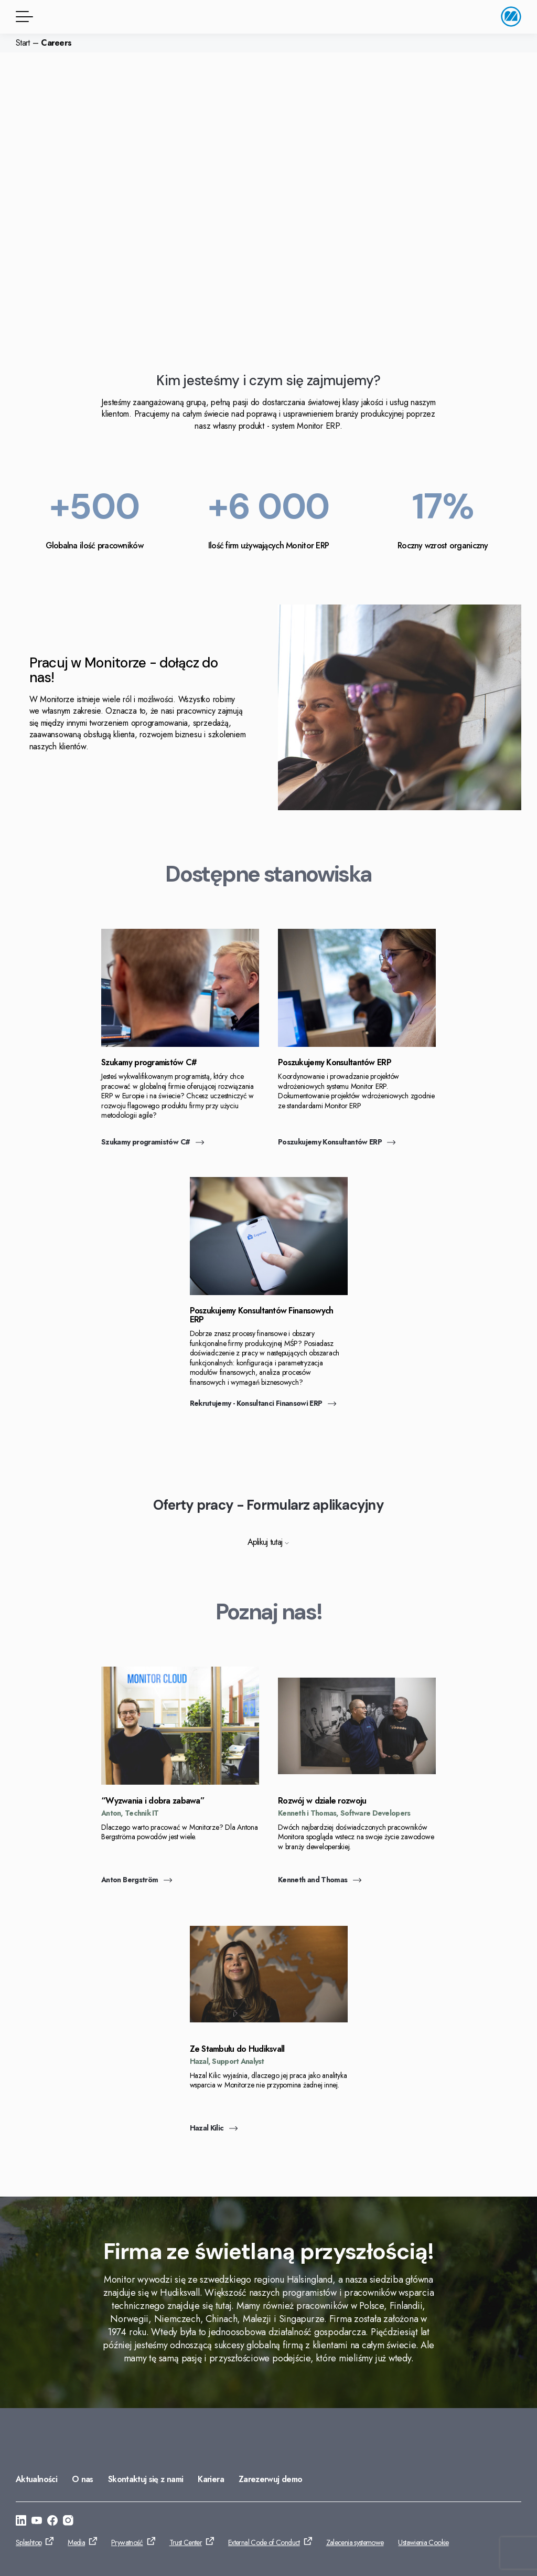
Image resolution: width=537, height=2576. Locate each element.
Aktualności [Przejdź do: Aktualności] (36, 2479)
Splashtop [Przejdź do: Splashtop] (28, 2542)
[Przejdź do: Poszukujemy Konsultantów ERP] (357, 1044)
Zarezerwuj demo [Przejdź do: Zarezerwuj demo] (270, 2479)
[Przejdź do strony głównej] (511, 16)
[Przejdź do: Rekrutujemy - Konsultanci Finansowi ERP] (269, 1292)
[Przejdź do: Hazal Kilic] (269, 2030)
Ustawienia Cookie (423, 2542)
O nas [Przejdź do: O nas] (82, 2479)
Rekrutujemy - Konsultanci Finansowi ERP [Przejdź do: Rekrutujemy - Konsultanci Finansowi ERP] (263, 1403)
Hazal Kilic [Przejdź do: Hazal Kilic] (214, 2128)
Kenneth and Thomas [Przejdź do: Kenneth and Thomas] (319, 1880)
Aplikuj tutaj (269, 1542)
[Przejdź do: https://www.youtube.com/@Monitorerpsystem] (36, 2522)
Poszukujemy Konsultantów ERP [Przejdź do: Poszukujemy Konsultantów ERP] (336, 1142)
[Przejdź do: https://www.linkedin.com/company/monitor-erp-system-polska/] (21, 2522)
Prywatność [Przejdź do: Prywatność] (127, 2542)
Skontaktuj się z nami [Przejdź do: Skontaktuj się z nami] (146, 2479)
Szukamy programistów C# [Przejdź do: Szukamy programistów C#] (152, 1142)
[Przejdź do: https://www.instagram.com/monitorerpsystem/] (68, 2522)
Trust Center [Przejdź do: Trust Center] (185, 2542)
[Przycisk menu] (22, 16)
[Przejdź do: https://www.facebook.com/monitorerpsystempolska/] (52, 2522)
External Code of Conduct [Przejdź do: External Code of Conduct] (264, 2542)
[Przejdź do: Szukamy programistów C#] (180, 1044)
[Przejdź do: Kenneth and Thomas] (357, 1782)
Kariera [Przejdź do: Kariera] (211, 2479)
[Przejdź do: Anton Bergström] (180, 1782)
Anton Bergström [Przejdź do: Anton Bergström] (136, 1880)
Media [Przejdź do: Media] (76, 2542)
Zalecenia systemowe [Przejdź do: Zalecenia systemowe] (355, 2542)
